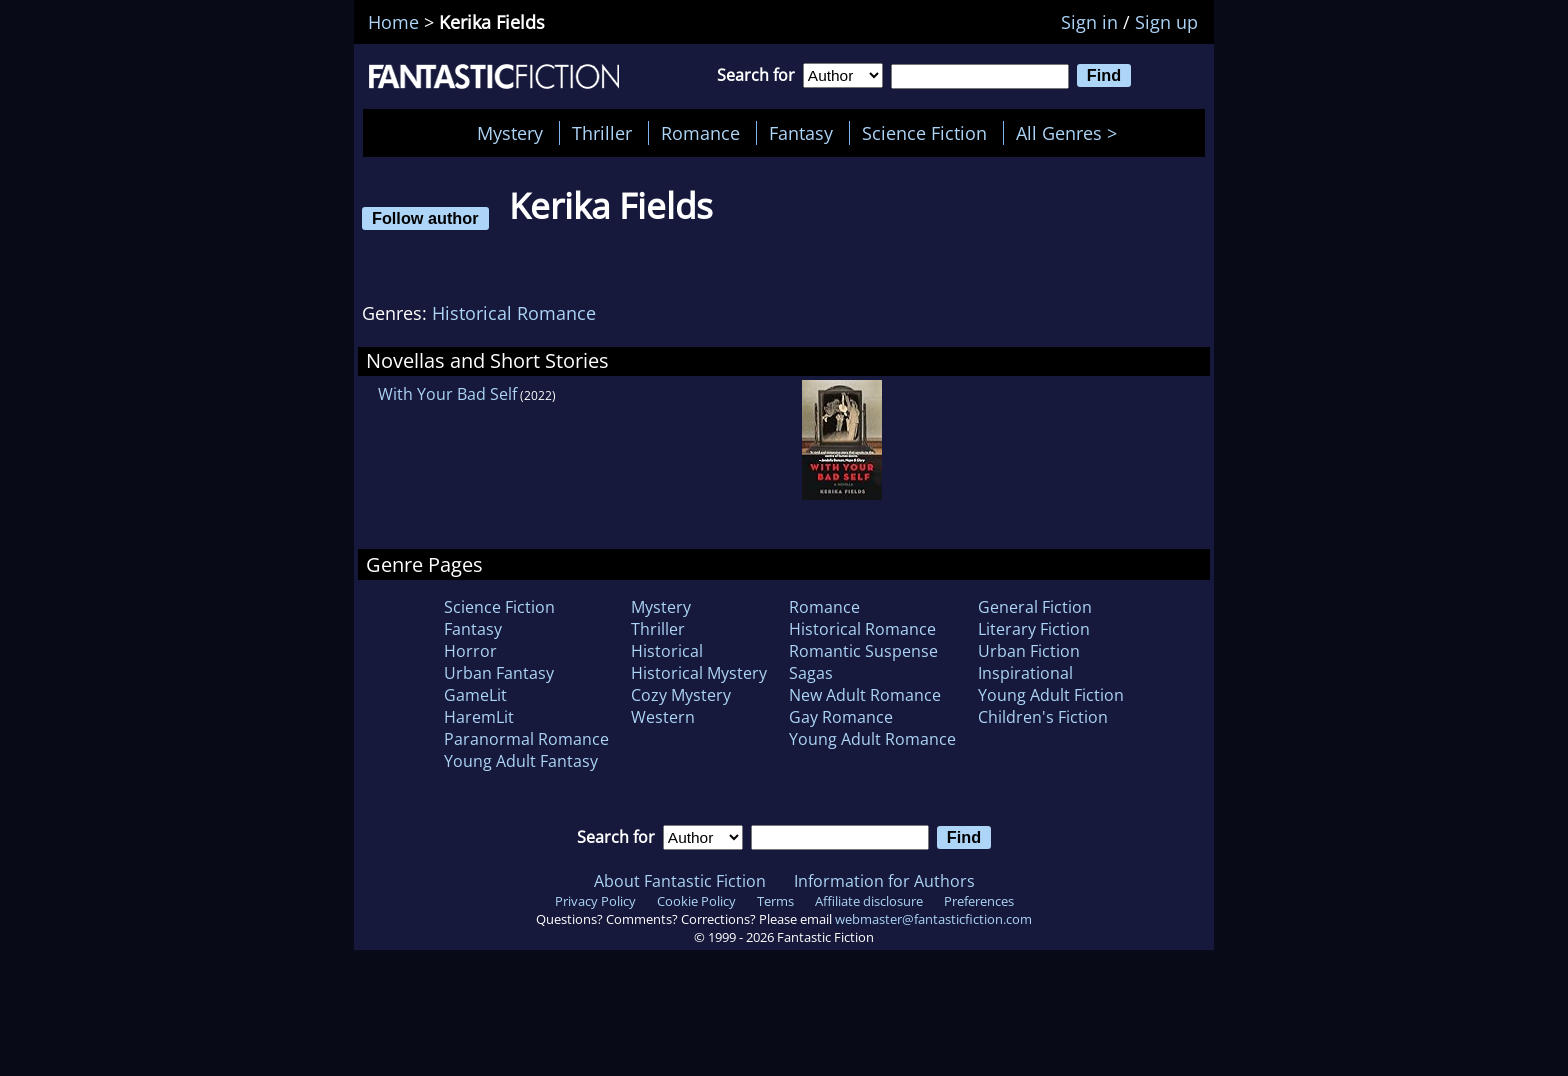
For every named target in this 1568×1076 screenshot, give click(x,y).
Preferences (979, 901)
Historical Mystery (699, 673)
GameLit (475, 695)
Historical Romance (514, 313)
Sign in (1089, 22)
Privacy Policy (595, 901)
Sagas (811, 673)
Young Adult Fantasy (521, 761)
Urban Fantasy (499, 673)
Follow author (425, 218)
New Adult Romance (865, 695)
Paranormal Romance (526, 739)
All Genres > (1071, 133)
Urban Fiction (1029, 651)
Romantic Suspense (863, 651)
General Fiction (1035, 607)
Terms (775, 901)
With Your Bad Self (447, 394)
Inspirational (1025, 673)
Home (393, 22)
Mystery (510, 133)
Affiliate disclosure (869, 901)
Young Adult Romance (872, 739)
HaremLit (479, 717)
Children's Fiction (1043, 717)
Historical (667, 651)
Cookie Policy (696, 901)
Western (663, 717)
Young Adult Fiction (1051, 695)
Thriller (602, 133)
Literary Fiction (1034, 629)
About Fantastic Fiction (680, 881)
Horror (470, 651)
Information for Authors (884, 881)
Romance (700, 133)
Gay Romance (841, 717)
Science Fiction (924, 133)
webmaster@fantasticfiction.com (933, 919)
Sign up (1166, 22)
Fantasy (801, 133)
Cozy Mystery (681, 695)
